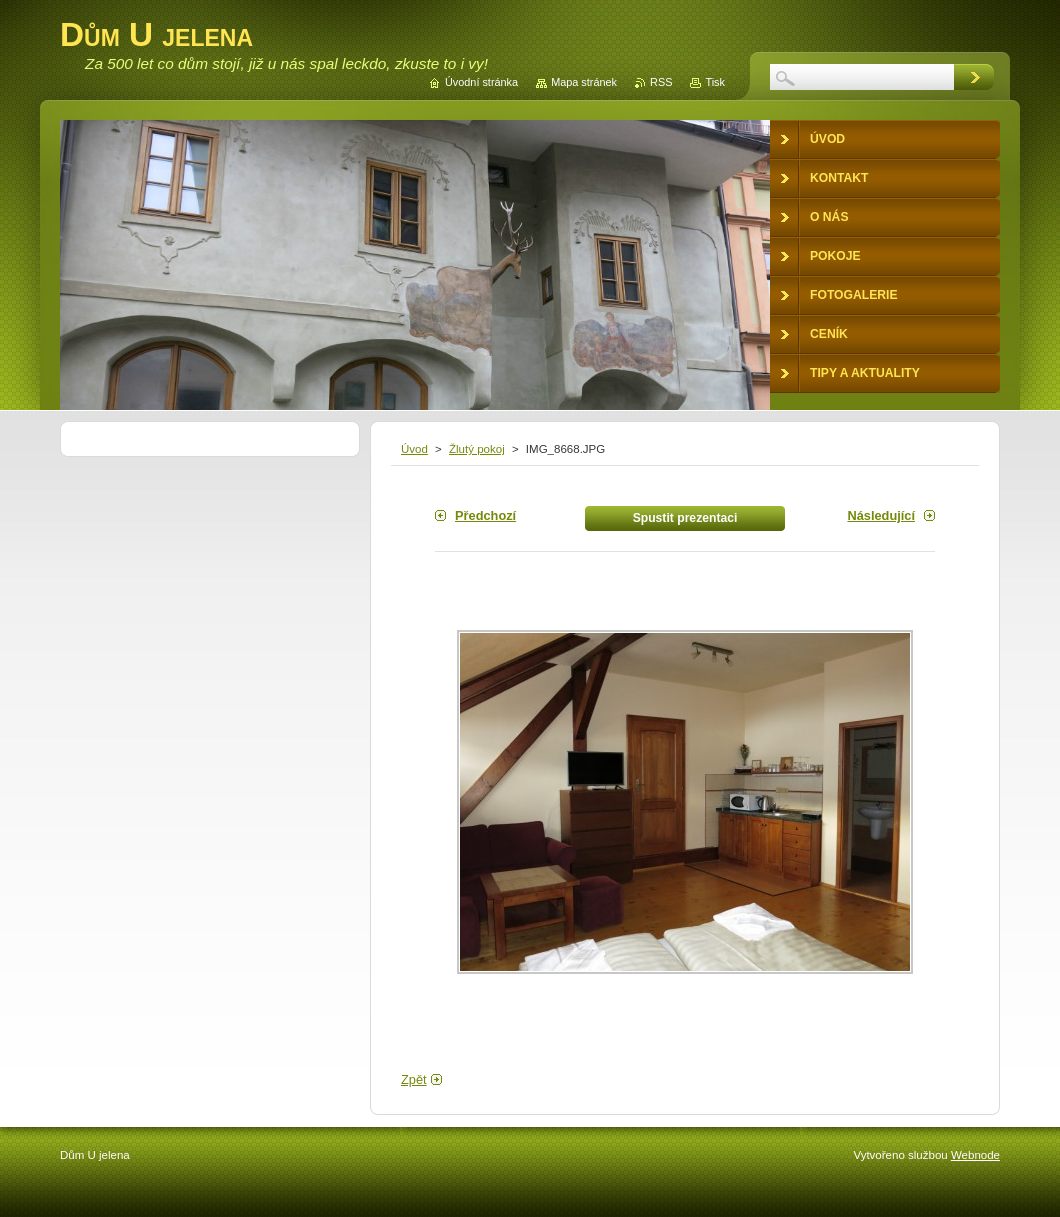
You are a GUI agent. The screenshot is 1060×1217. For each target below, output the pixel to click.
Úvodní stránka (481, 82)
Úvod (414, 449)
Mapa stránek (584, 82)
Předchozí (485, 515)
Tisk (715, 82)
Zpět (414, 1079)
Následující (881, 515)
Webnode (975, 1155)
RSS (661, 82)
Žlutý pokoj (477, 449)
